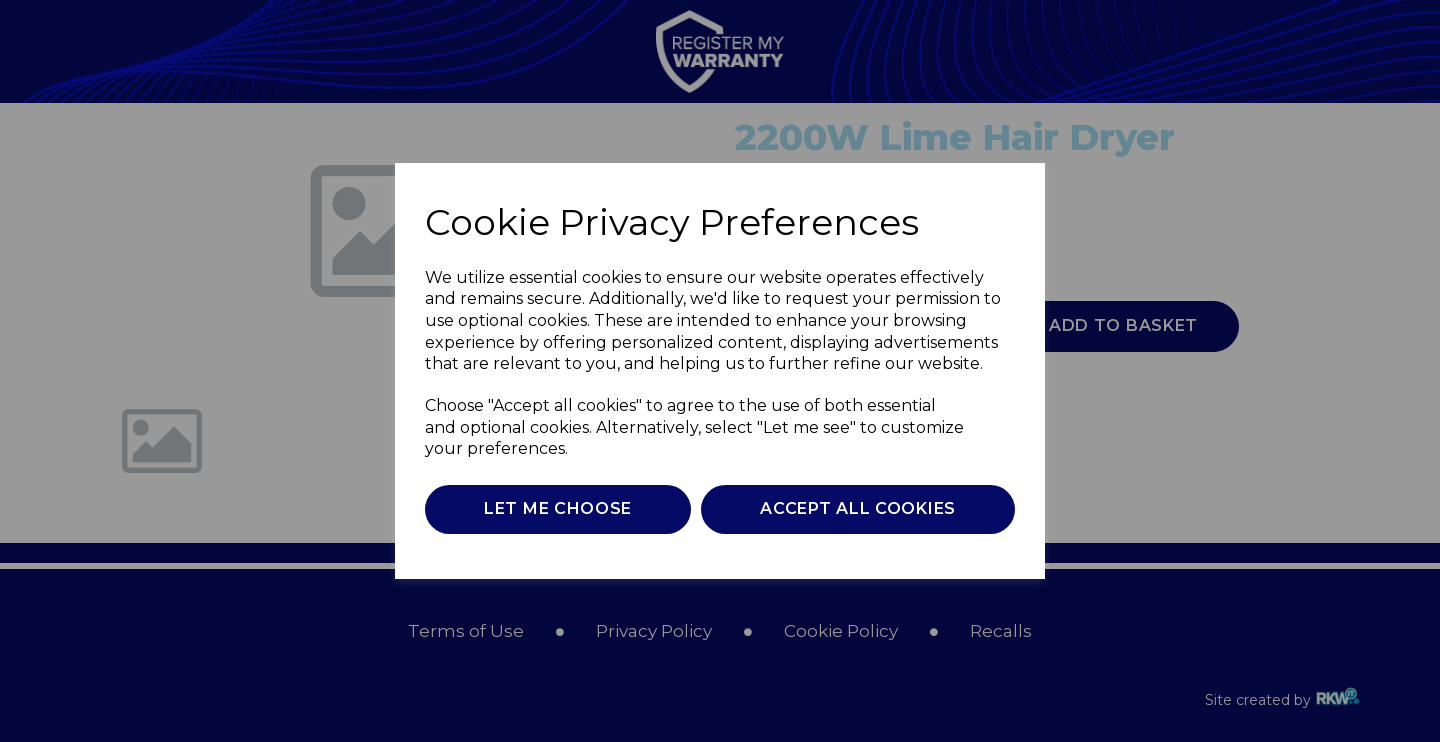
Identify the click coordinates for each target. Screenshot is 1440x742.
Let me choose (558, 508)
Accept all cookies (858, 508)
